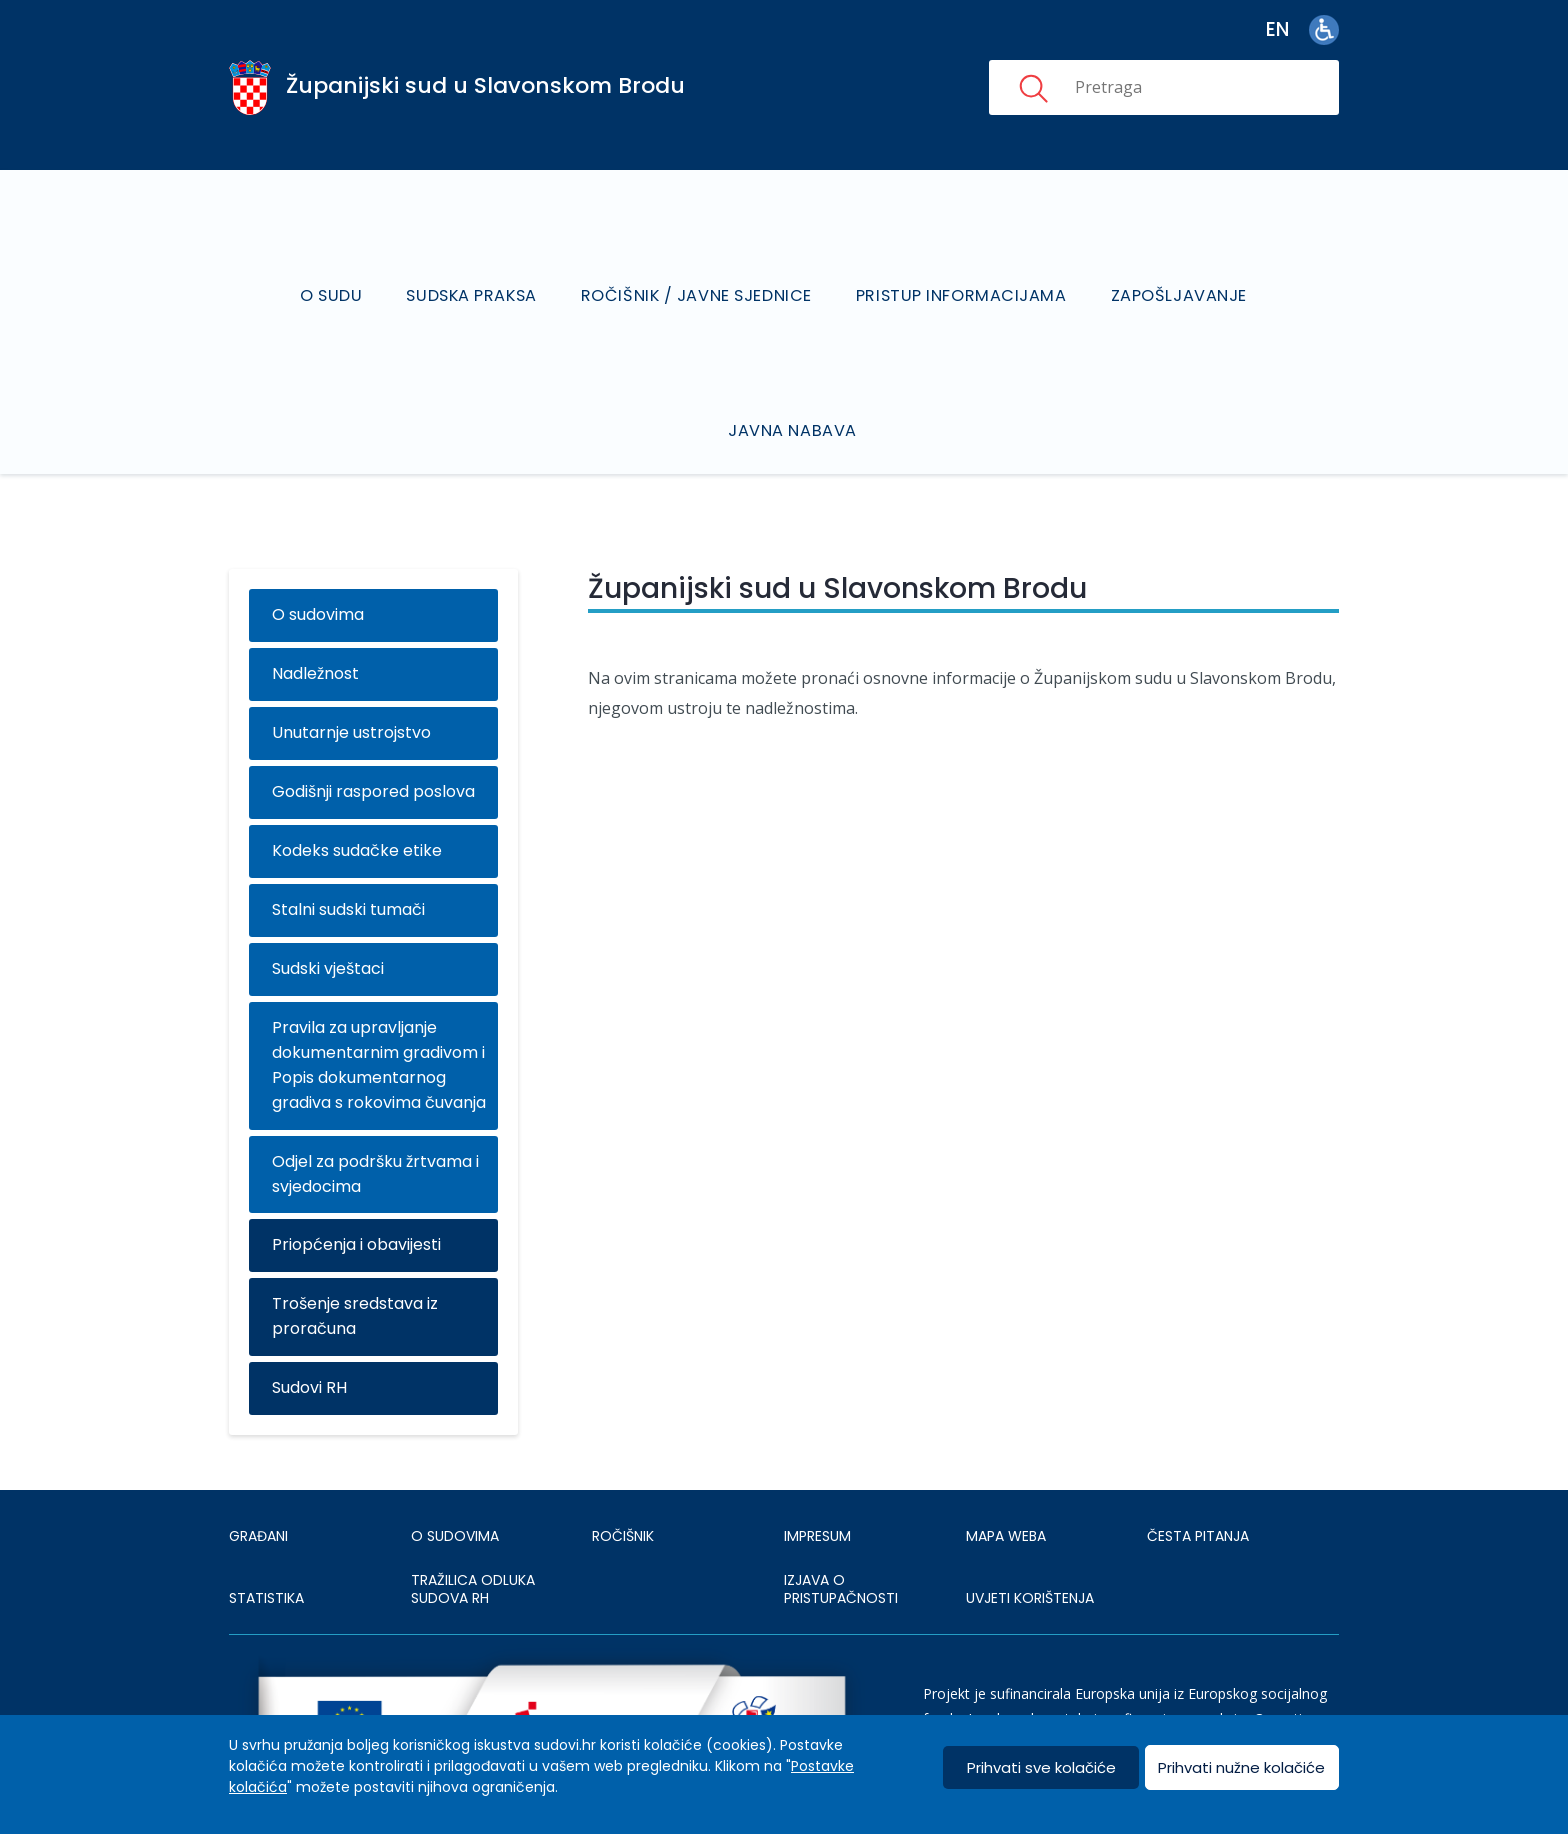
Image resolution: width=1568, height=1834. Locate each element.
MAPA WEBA (1006, 1485)
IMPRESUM (817, 1485)
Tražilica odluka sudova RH (473, 1538)
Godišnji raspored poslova (373, 740)
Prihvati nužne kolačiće (1241, 1767)
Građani (258, 1485)
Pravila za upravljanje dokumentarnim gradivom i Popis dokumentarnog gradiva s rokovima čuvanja (379, 1014)
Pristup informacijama (963, 269)
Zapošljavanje (1180, 269)
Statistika (266, 1547)
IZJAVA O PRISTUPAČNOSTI (841, 1538)
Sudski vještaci (328, 917)
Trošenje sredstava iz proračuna (355, 1265)
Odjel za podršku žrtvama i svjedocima (375, 1122)
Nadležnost (315, 622)
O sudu (331, 269)
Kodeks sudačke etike (357, 799)
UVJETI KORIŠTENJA (1030, 1547)
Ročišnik (623, 1485)
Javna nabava (793, 378)
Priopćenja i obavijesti (356, 1193)
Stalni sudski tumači (348, 858)
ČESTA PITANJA (1198, 1485)
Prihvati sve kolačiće (1041, 1767)
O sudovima (318, 563)
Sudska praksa (473, 269)
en (1277, 29)
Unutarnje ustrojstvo (351, 681)
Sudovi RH (309, 1336)
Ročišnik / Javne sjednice (698, 269)
